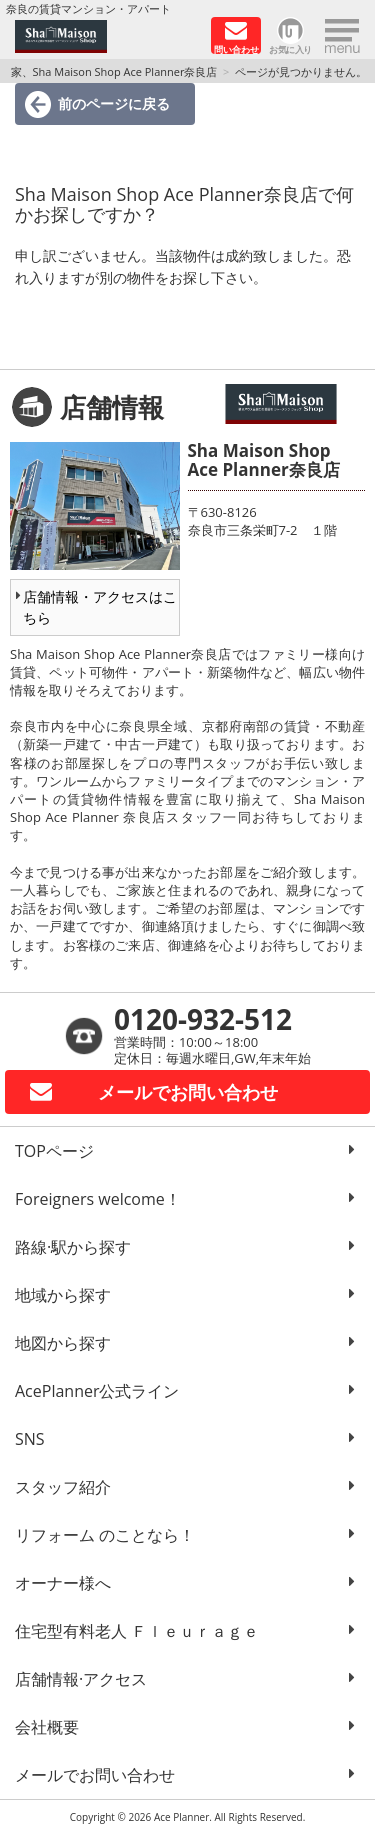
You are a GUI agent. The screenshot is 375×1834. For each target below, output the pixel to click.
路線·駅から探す (73, 1247)
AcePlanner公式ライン (97, 1391)
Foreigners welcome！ (98, 1199)
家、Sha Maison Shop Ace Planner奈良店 (114, 71)
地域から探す (63, 1295)
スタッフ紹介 (63, 1487)
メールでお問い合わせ (95, 1775)
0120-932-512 (203, 1019)
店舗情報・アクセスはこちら (100, 607)
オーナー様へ (63, 1583)
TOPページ (54, 1151)
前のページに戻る (114, 103)
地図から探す (63, 1343)
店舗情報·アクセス (81, 1679)
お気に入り (290, 48)
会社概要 (47, 1727)
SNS (30, 1439)
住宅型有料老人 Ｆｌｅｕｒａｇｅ (137, 1631)
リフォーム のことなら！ (105, 1535)
